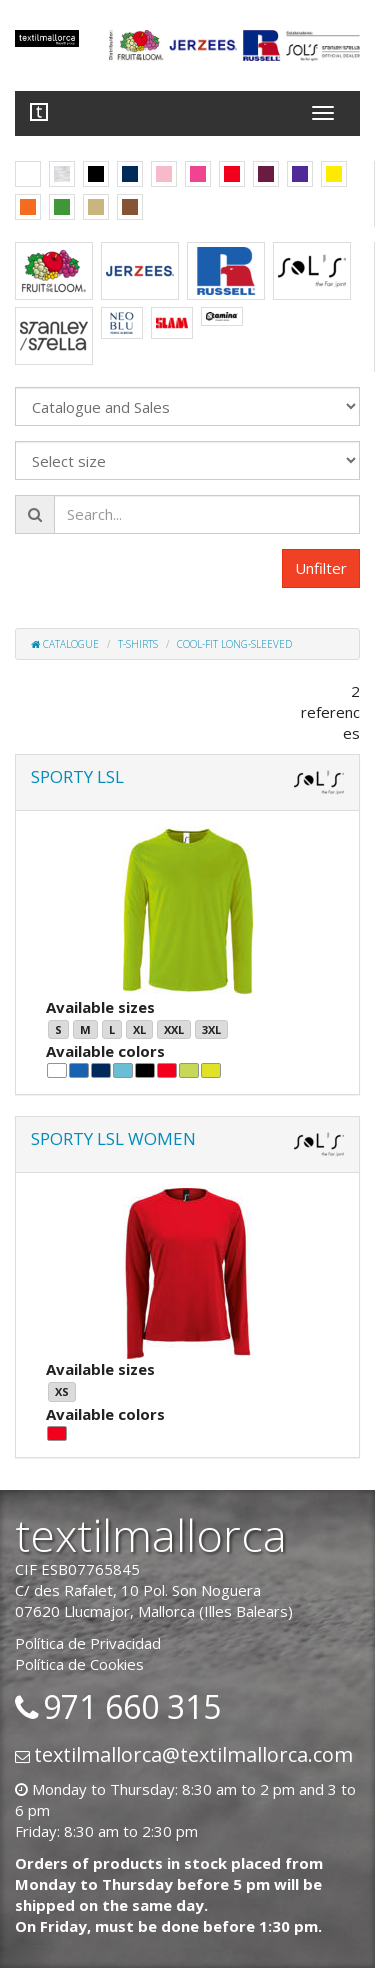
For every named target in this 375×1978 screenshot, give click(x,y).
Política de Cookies (79, 1664)
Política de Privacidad (88, 1643)
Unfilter (321, 568)
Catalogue (65, 644)
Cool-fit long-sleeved (234, 644)
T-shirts (138, 644)
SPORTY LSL (77, 776)
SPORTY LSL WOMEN (113, 1138)
